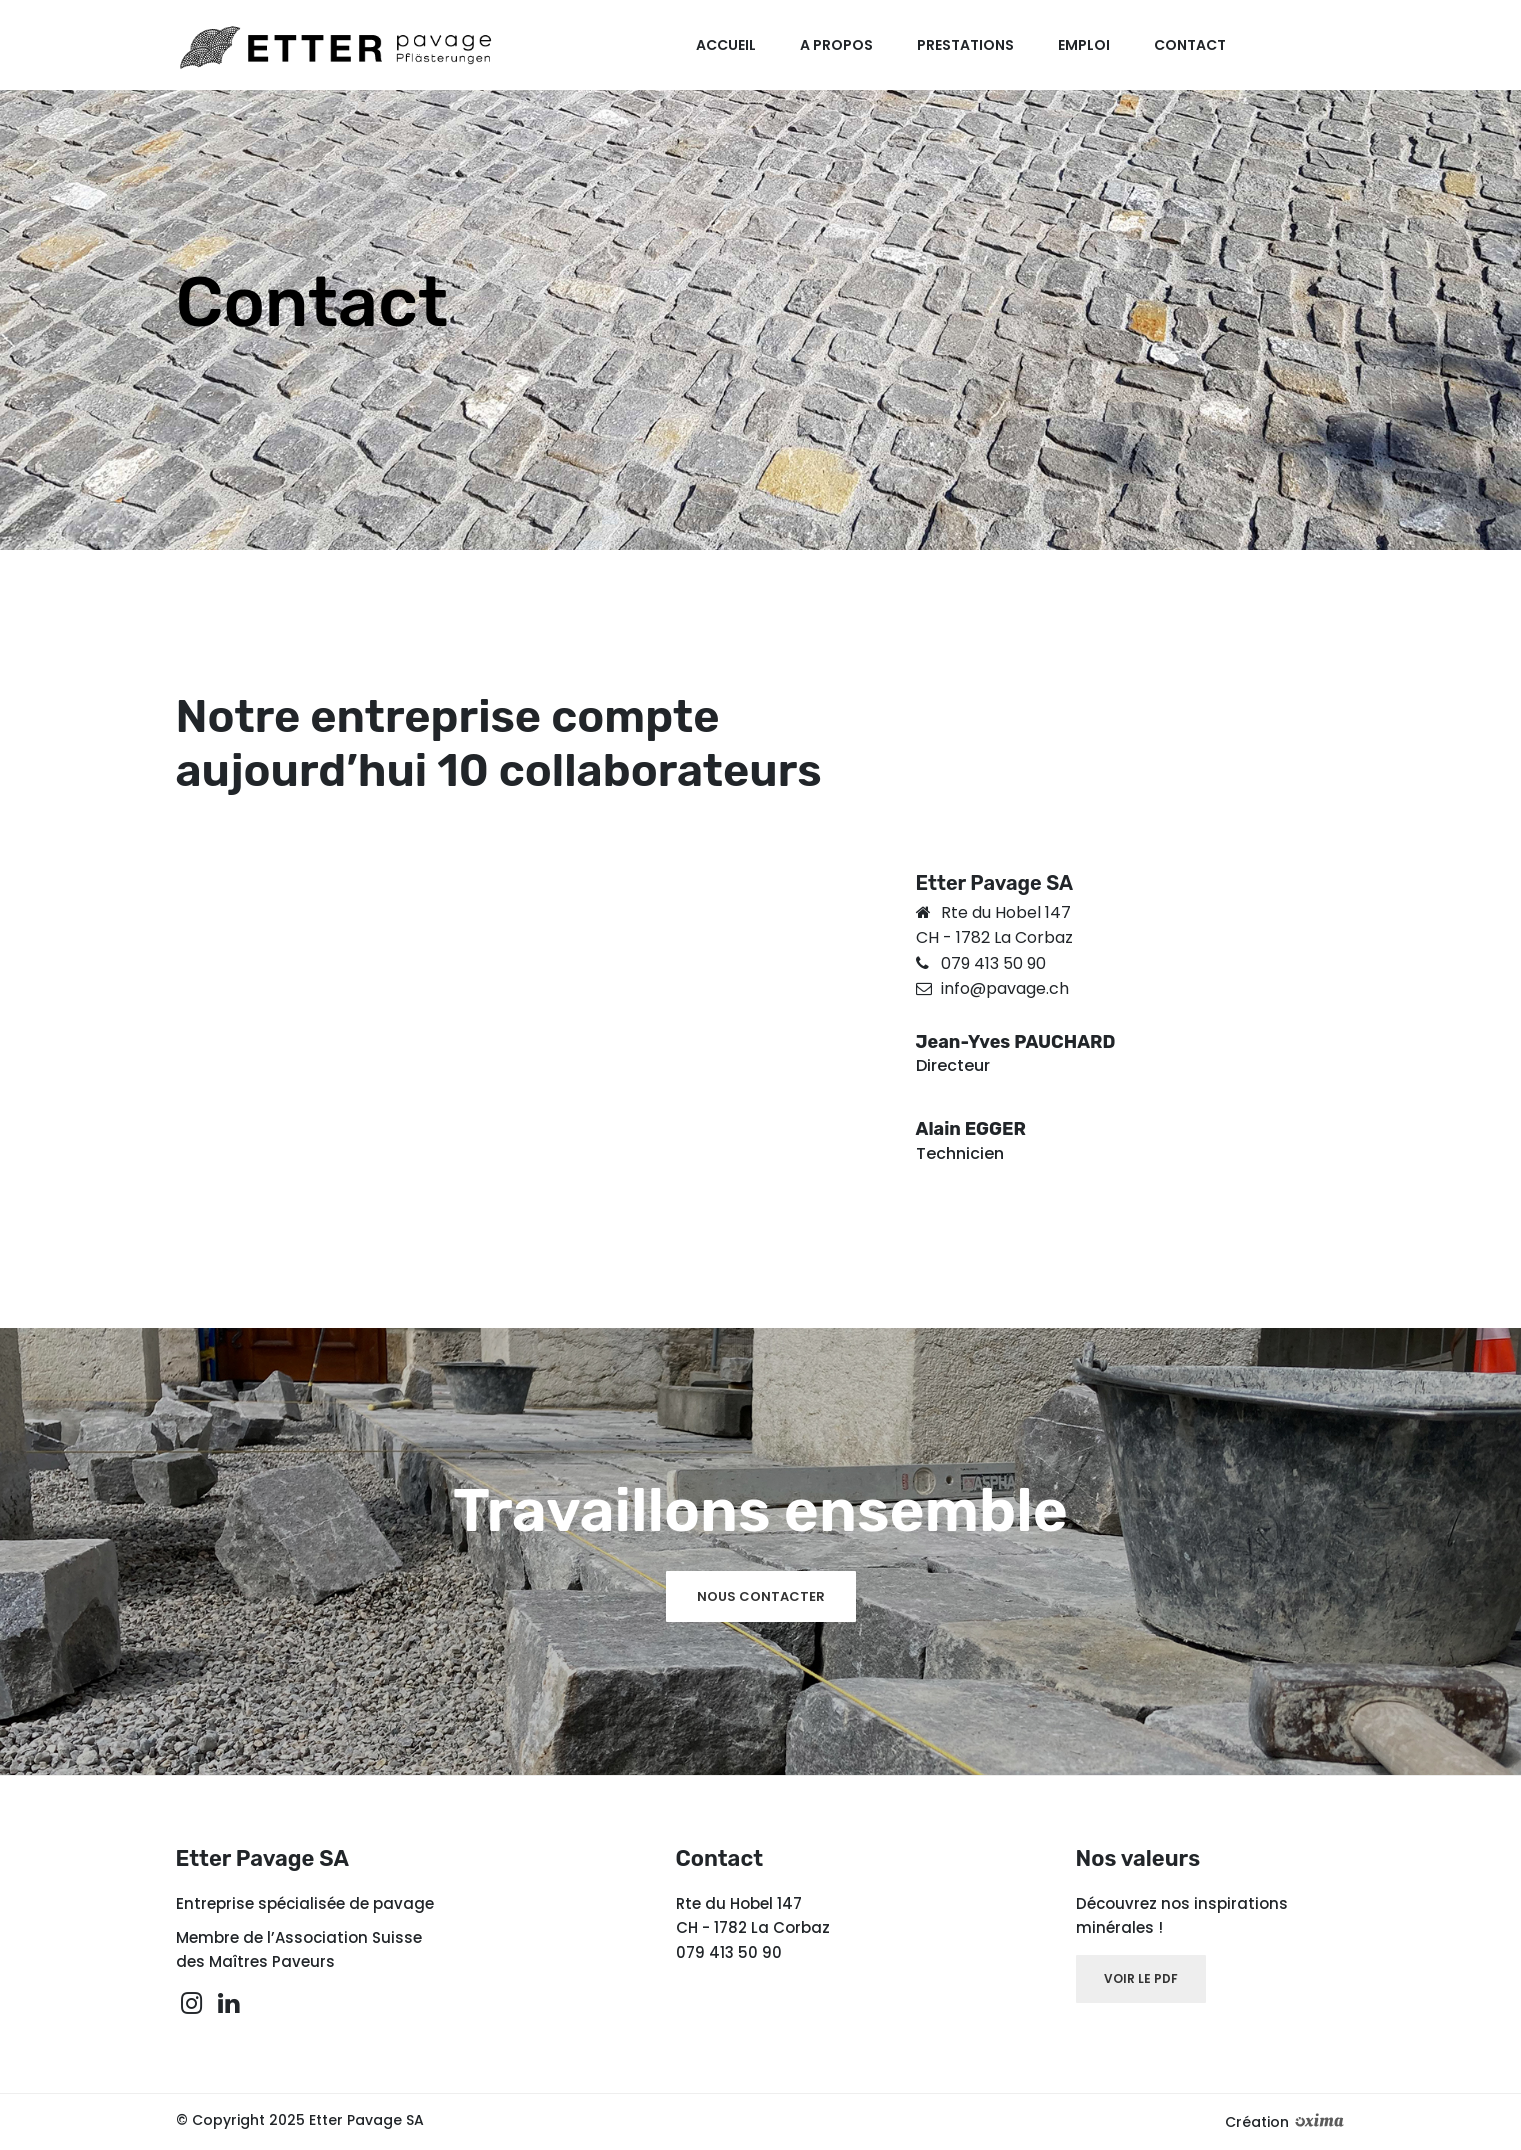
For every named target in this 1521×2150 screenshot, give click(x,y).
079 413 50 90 (993, 963)
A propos (843, 45)
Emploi (1085, 45)
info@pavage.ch (1005, 988)
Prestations (970, 45)
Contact (1190, 45)
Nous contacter (761, 1596)
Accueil (734, 45)
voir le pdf (1141, 1978)
